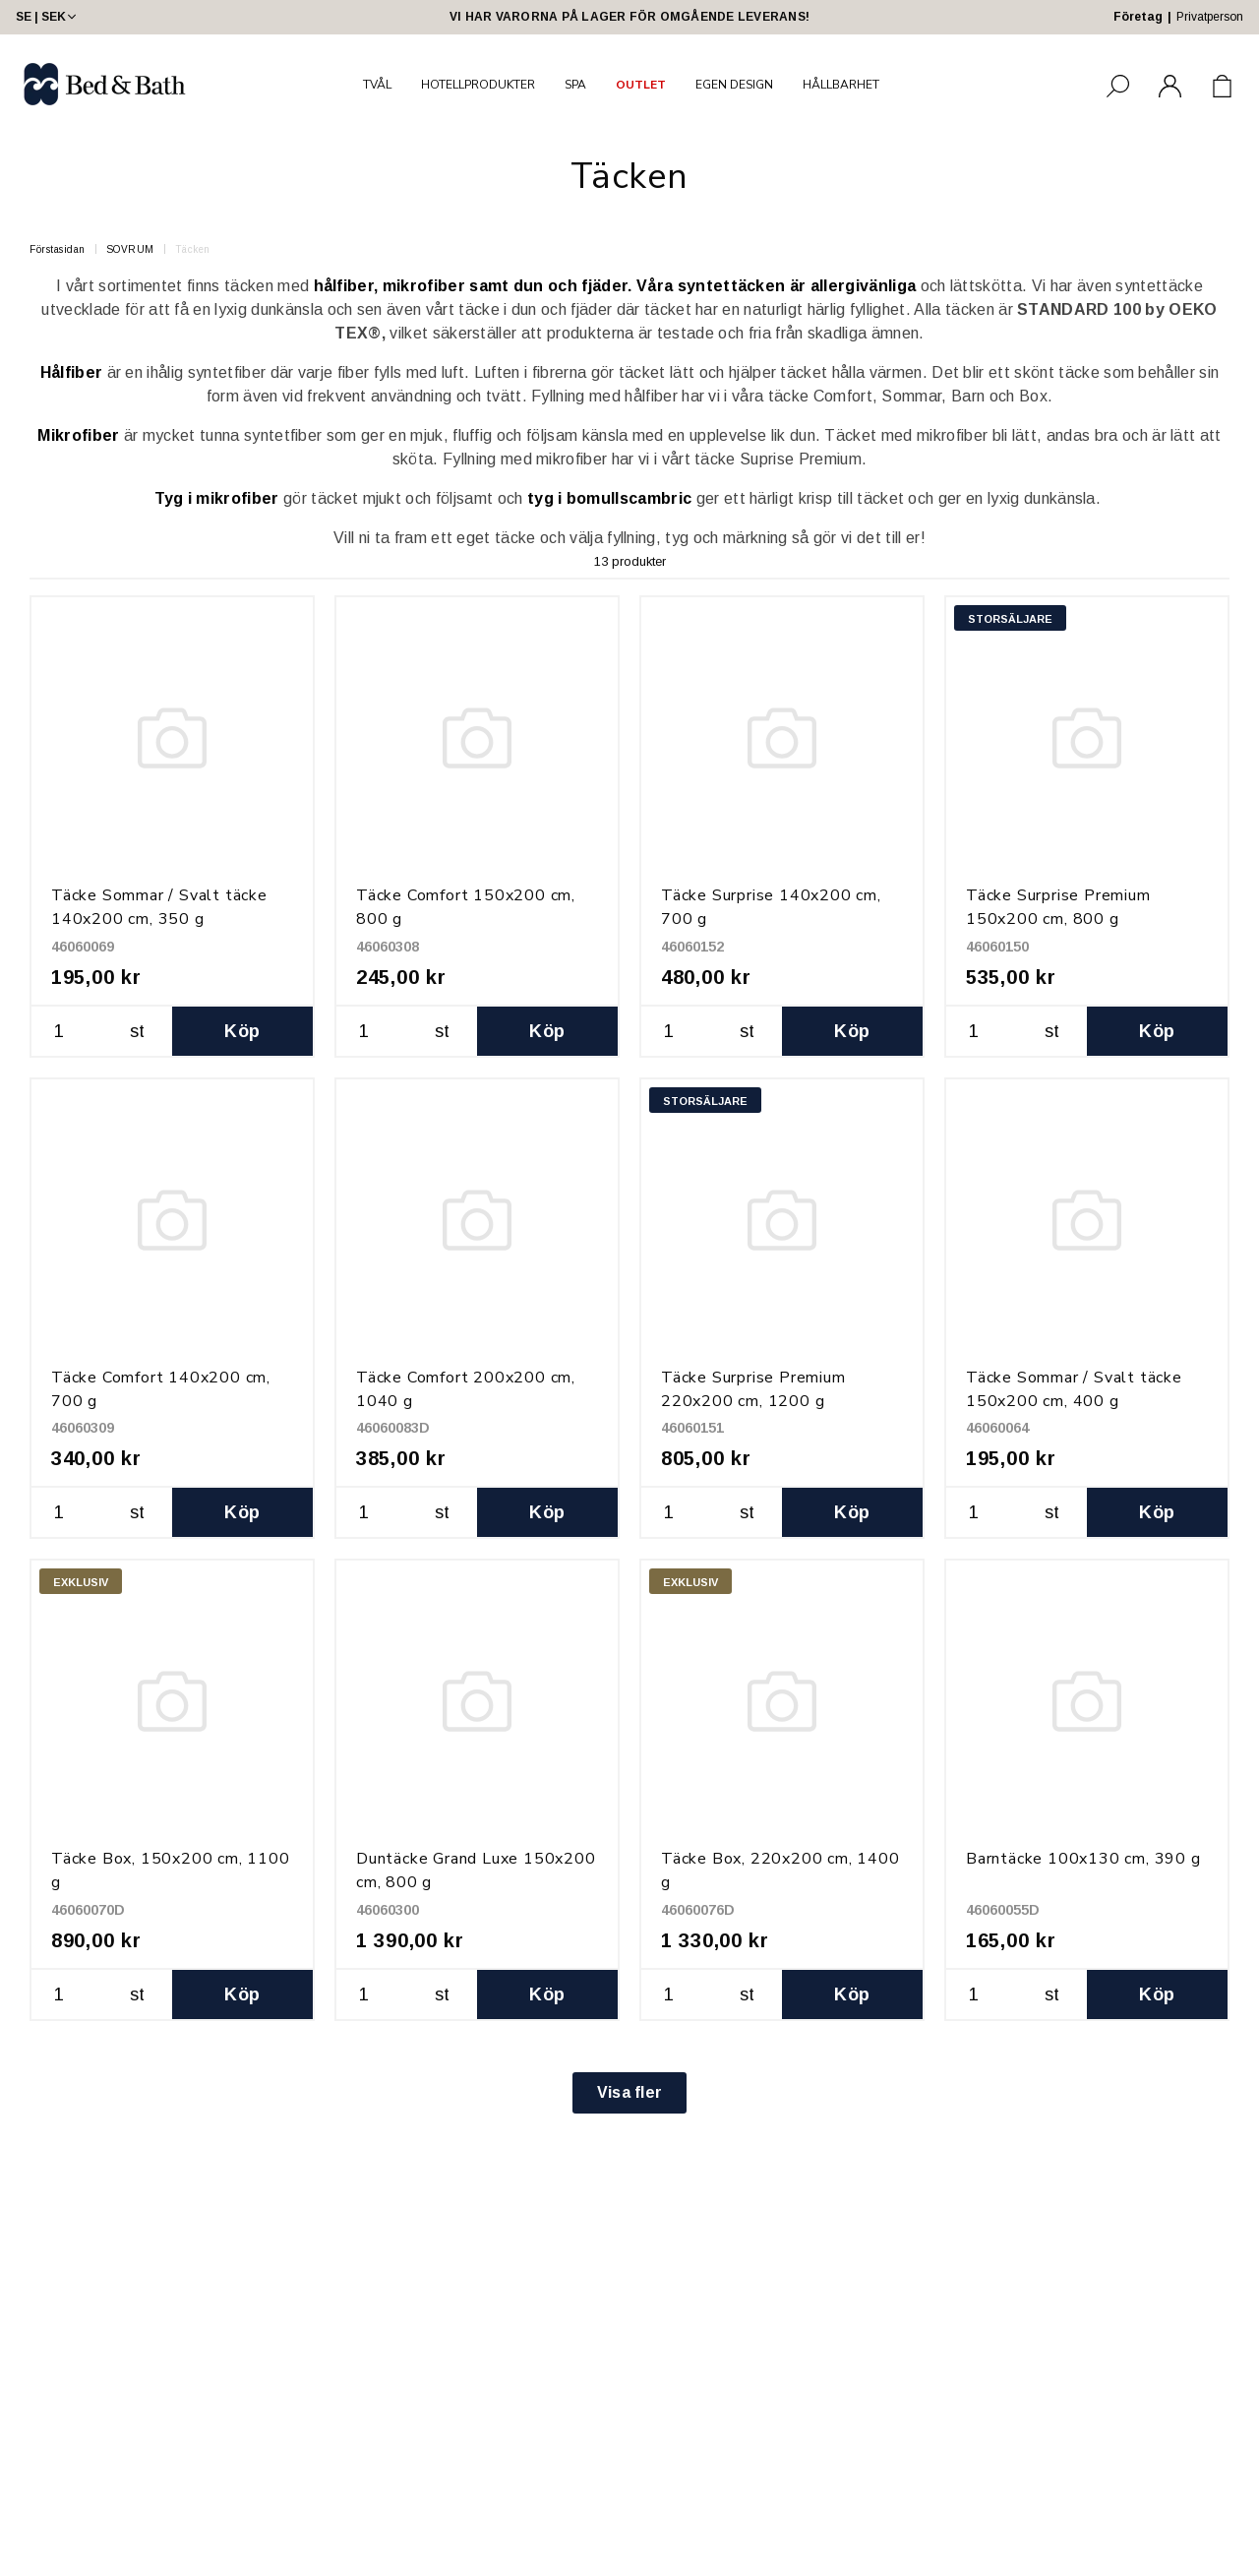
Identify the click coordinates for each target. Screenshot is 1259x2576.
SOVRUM (130, 249)
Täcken (192, 249)
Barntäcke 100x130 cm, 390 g (1083, 1859)
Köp (242, 1031)
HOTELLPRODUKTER (478, 84)
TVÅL (377, 84)
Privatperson (1209, 17)
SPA (575, 84)
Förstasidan (58, 249)
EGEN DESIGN (734, 84)
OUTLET (641, 84)
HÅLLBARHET (841, 84)
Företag (1138, 17)
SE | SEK (48, 17)
